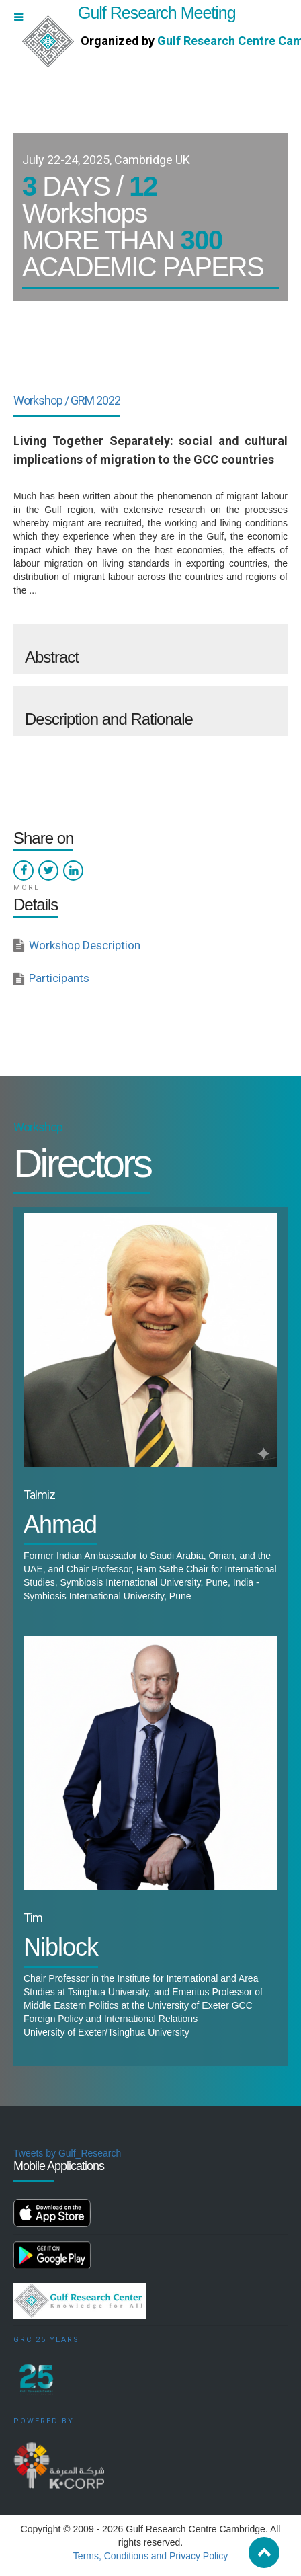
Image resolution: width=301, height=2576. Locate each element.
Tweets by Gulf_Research (67, 2153)
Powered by (43, 2421)
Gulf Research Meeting (129, 12)
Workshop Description (84, 945)
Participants (59, 978)
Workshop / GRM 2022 (66, 400)
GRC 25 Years (46, 2339)
